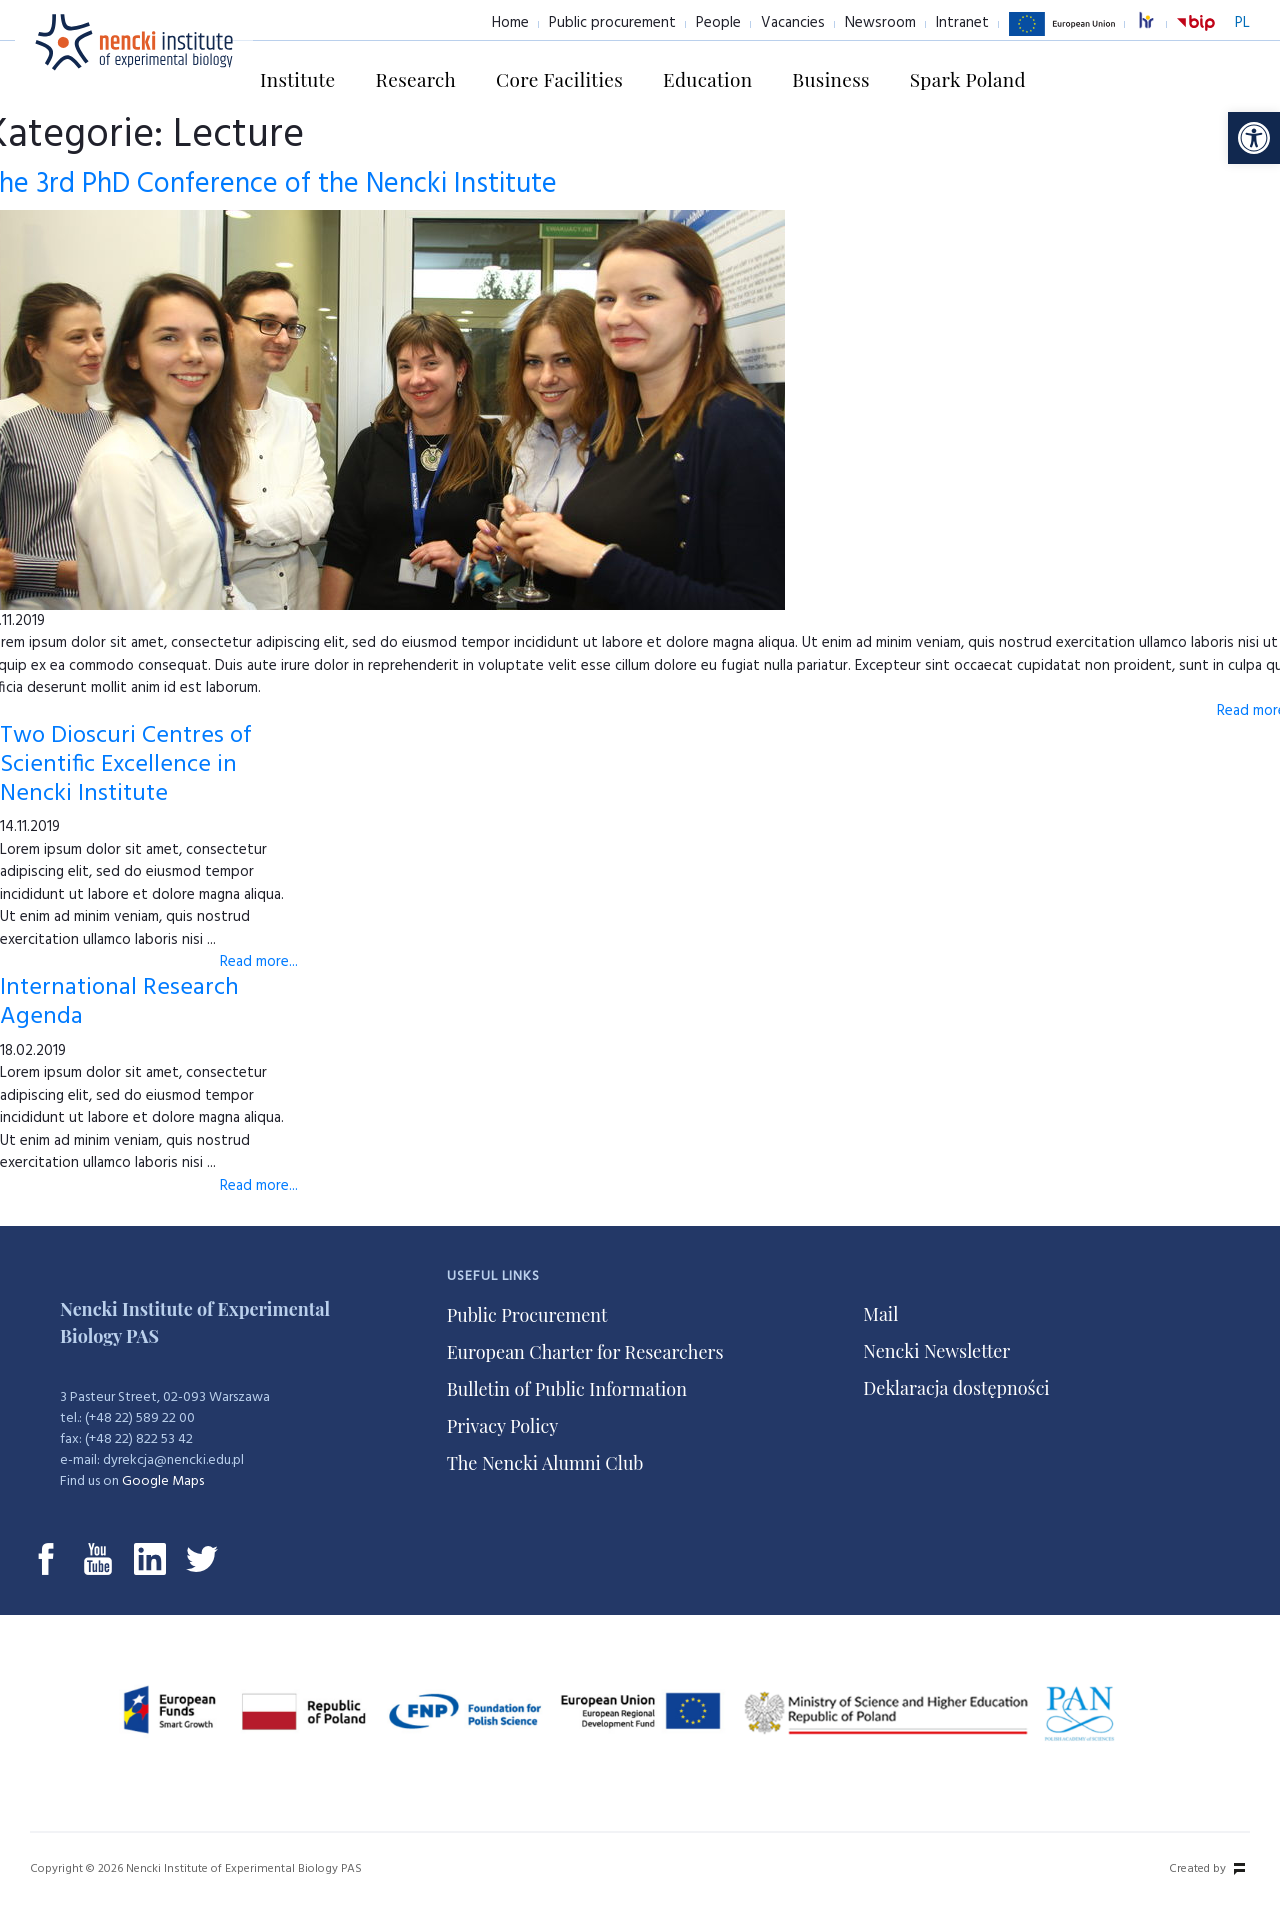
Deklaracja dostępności (956, 1388)
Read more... (259, 962)
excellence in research (1157, 23)
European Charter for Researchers (585, 1352)
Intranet (962, 23)
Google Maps (163, 1481)
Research (416, 79)
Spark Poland (968, 79)
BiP (1196, 35)
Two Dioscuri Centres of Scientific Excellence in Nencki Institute (126, 765)
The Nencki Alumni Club (545, 1463)
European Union (1062, 35)
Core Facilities (559, 79)
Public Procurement (527, 1315)
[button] (1254, 138)
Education (707, 79)
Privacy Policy (503, 1426)
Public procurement (612, 23)
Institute (298, 79)
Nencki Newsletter (936, 1351)
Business (830, 79)
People (718, 23)
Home (510, 23)
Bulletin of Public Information (567, 1389)
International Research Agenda (119, 1002)
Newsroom (880, 23)
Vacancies (793, 23)
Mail (880, 1314)
